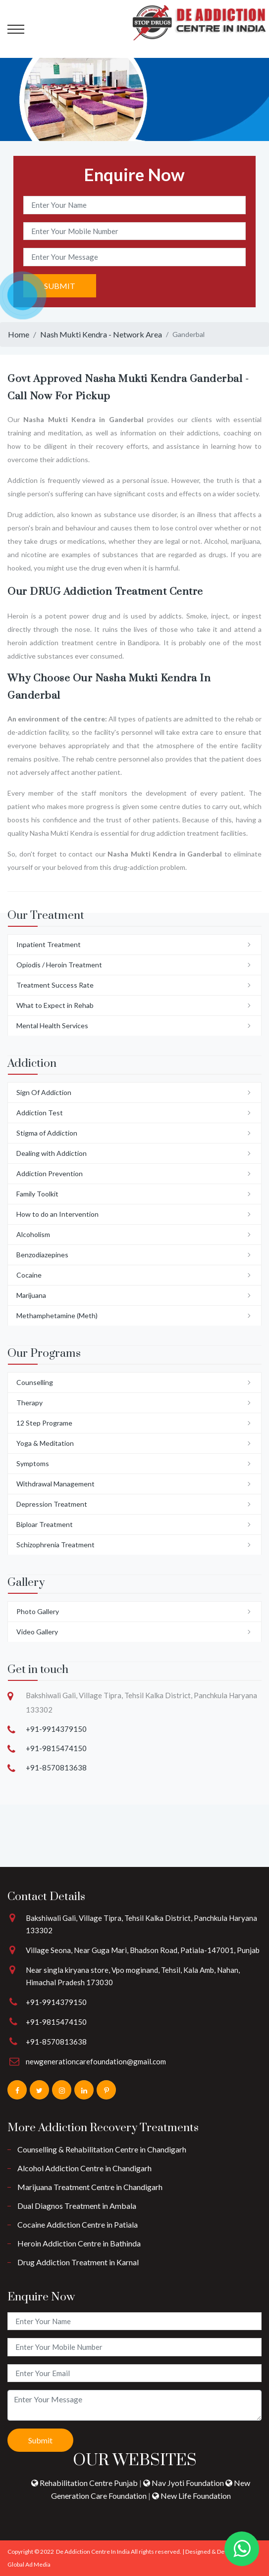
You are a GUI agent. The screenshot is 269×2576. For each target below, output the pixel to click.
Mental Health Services (52, 1025)
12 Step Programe (44, 1423)
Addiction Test (39, 1112)
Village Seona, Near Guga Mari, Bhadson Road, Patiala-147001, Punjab (143, 1950)
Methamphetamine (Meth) (57, 1315)
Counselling (34, 1382)
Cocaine (29, 1275)
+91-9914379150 (56, 1728)
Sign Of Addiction (43, 1092)
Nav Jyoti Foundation (183, 2482)
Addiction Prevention (49, 1173)
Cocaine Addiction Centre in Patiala (77, 2224)
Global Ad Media (29, 2564)
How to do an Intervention (57, 1214)
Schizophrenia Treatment (55, 1544)
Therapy (29, 1402)
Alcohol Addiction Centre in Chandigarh (84, 2168)
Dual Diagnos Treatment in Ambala (76, 2205)
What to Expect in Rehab (55, 1005)
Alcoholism (33, 1234)
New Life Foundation (191, 2495)
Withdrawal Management (55, 1483)
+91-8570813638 (56, 1767)
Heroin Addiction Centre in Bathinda (79, 2243)
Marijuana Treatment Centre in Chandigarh (89, 2187)
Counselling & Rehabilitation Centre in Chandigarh (101, 2149)
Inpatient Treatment (48, 944)
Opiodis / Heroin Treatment (59, 964)
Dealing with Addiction (51, 1153)
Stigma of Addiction (46, 1133)
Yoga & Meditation (45, 1443)
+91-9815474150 (56, 1748)
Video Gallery (37, 1631)
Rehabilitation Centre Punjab (85, 2482)
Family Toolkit (37, 1194)
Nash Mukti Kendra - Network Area (101, 334)
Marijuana (31, 1295)
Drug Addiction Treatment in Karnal (78, 2262)
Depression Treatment (51, 1504)
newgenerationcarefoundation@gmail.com (96, 2061)
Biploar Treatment (44, 1524)
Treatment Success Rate (55, 985)
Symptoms (32, 1463)
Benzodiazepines (42, 1254)
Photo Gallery (37, 1611)
